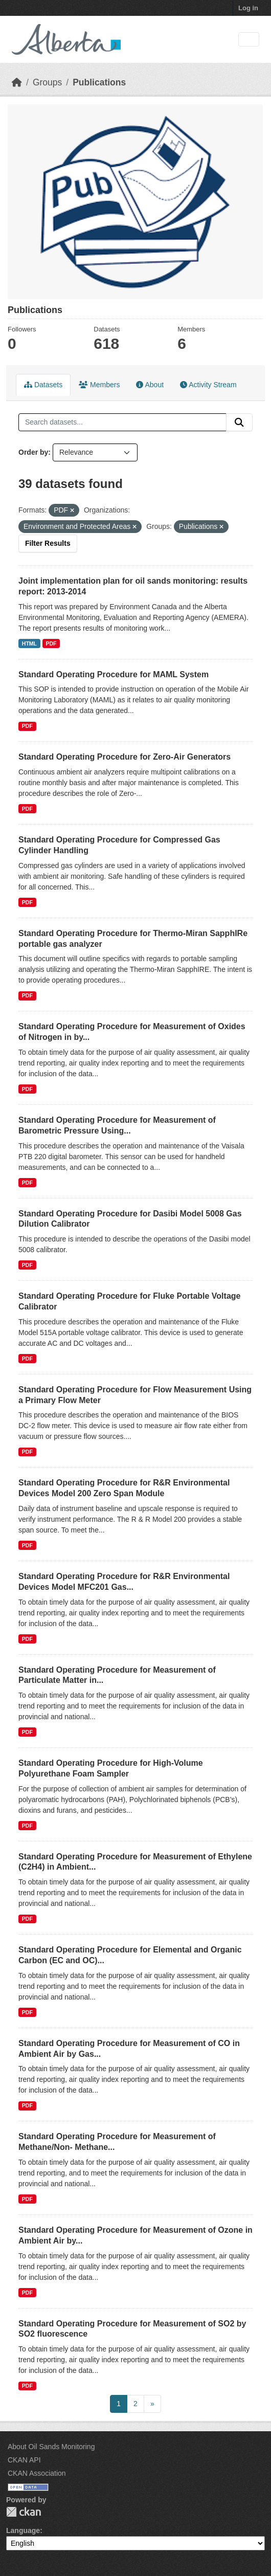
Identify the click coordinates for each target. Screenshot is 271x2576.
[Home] (17, 82)
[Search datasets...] (122, 422)
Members (99, 385)
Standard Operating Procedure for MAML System (113, 674)
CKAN (23, 2511)
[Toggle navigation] (248, 39)
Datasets (43, 385)
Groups (47, 82)
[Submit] (239, 422)
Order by (33, 452)
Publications (99, 82)
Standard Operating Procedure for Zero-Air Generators (124, 756)
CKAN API (24, 2460)
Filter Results (48, 543)
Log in (248, 8)
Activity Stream (208, 385)
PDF (51, 643)
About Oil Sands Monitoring (51, 2446)
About (150, 385)
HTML (29, 643)
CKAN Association (37, 2473)
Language (23, 2530)
